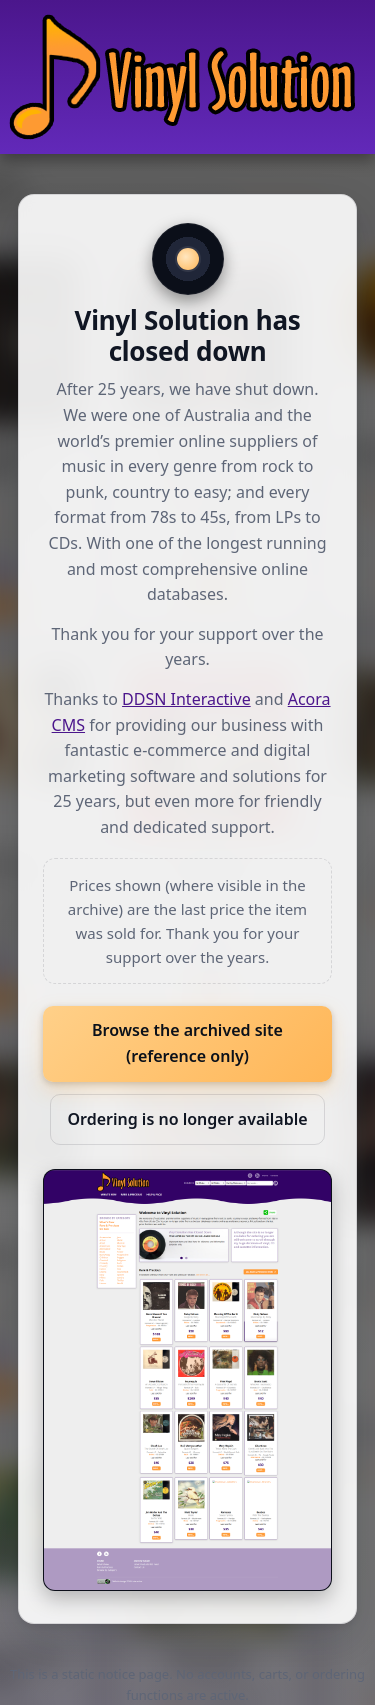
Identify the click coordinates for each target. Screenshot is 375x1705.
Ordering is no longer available (187, 1119)
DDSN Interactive (186, 699)
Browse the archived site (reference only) (187, 1043)
